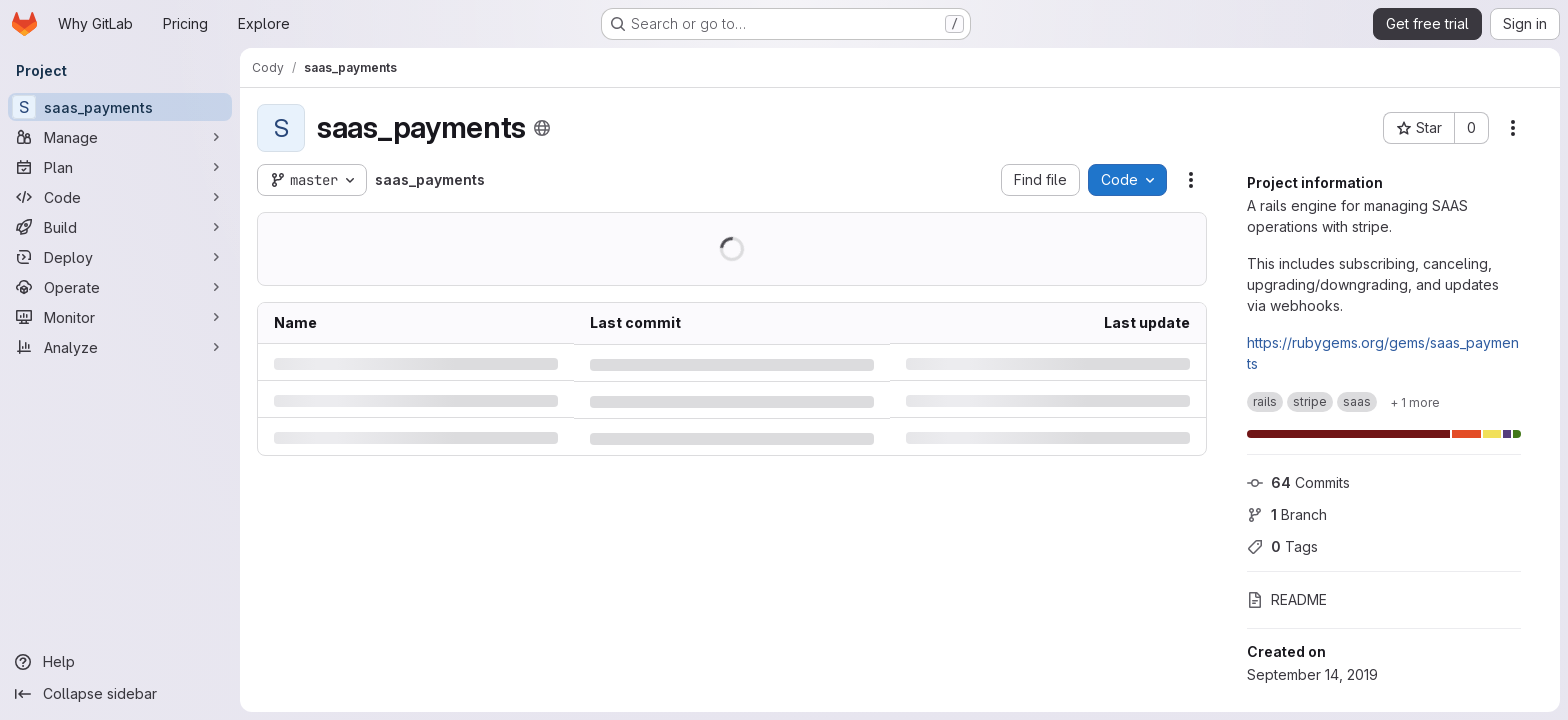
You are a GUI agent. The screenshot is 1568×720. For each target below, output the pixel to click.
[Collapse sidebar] (120, 694)
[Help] (120, 662)
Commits (1298, 482)
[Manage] (120, 137)
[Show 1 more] (1415, 402)
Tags (1282, 546)
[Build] (120, 227)
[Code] (120, 197)
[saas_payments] (120, 107)
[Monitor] (120, 317)
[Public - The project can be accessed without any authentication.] (542, 128)
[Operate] (120, 287)
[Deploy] (120, 257)
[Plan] (120, 167)
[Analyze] (120, 347)
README (1287, 599)
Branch (1287, 514)
